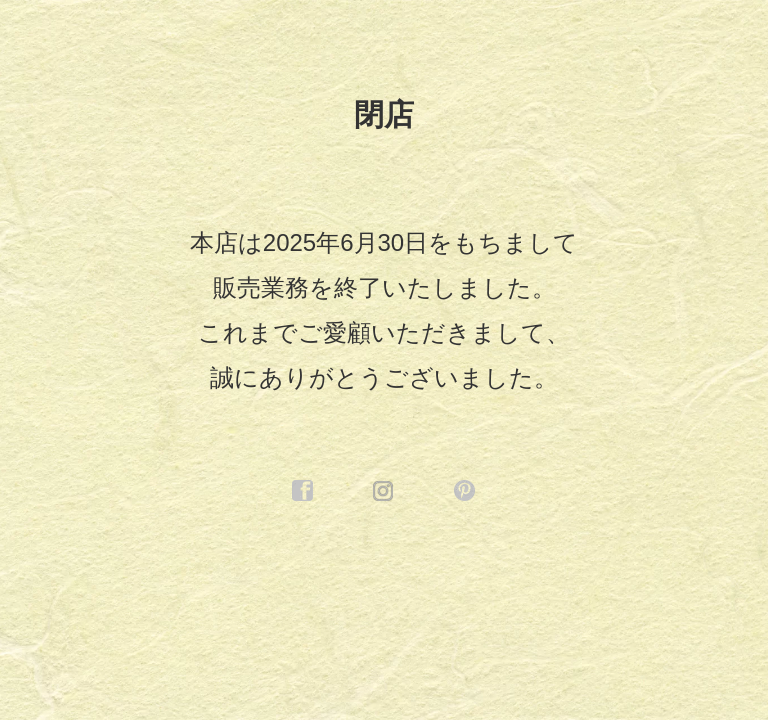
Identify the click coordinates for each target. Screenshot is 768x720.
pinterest (465, 491)
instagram (384, 491)
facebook (303, 491)
